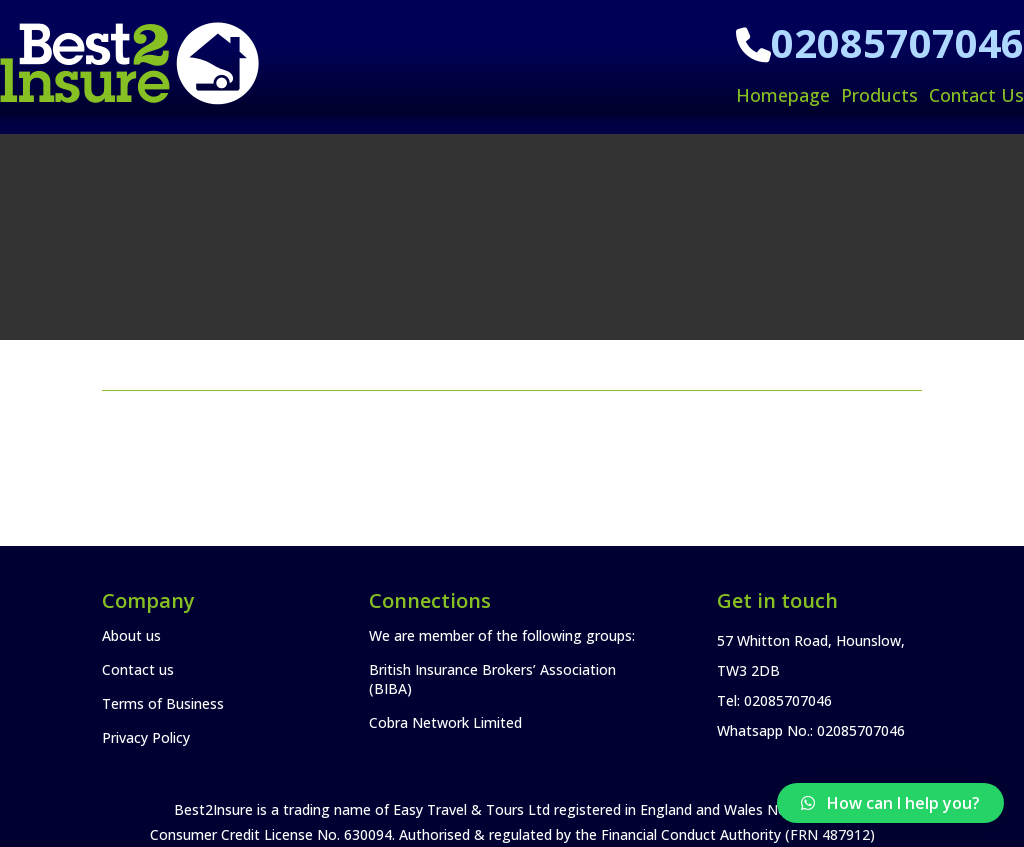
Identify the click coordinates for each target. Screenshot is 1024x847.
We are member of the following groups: (502, 635)
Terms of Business (163, 703)
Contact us (138, 669)
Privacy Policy (146, 737)
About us (131, 635)
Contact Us (976, 95)
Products (879, 95)
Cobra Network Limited (445, 722)
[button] (890, 803)
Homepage (783, 95)
